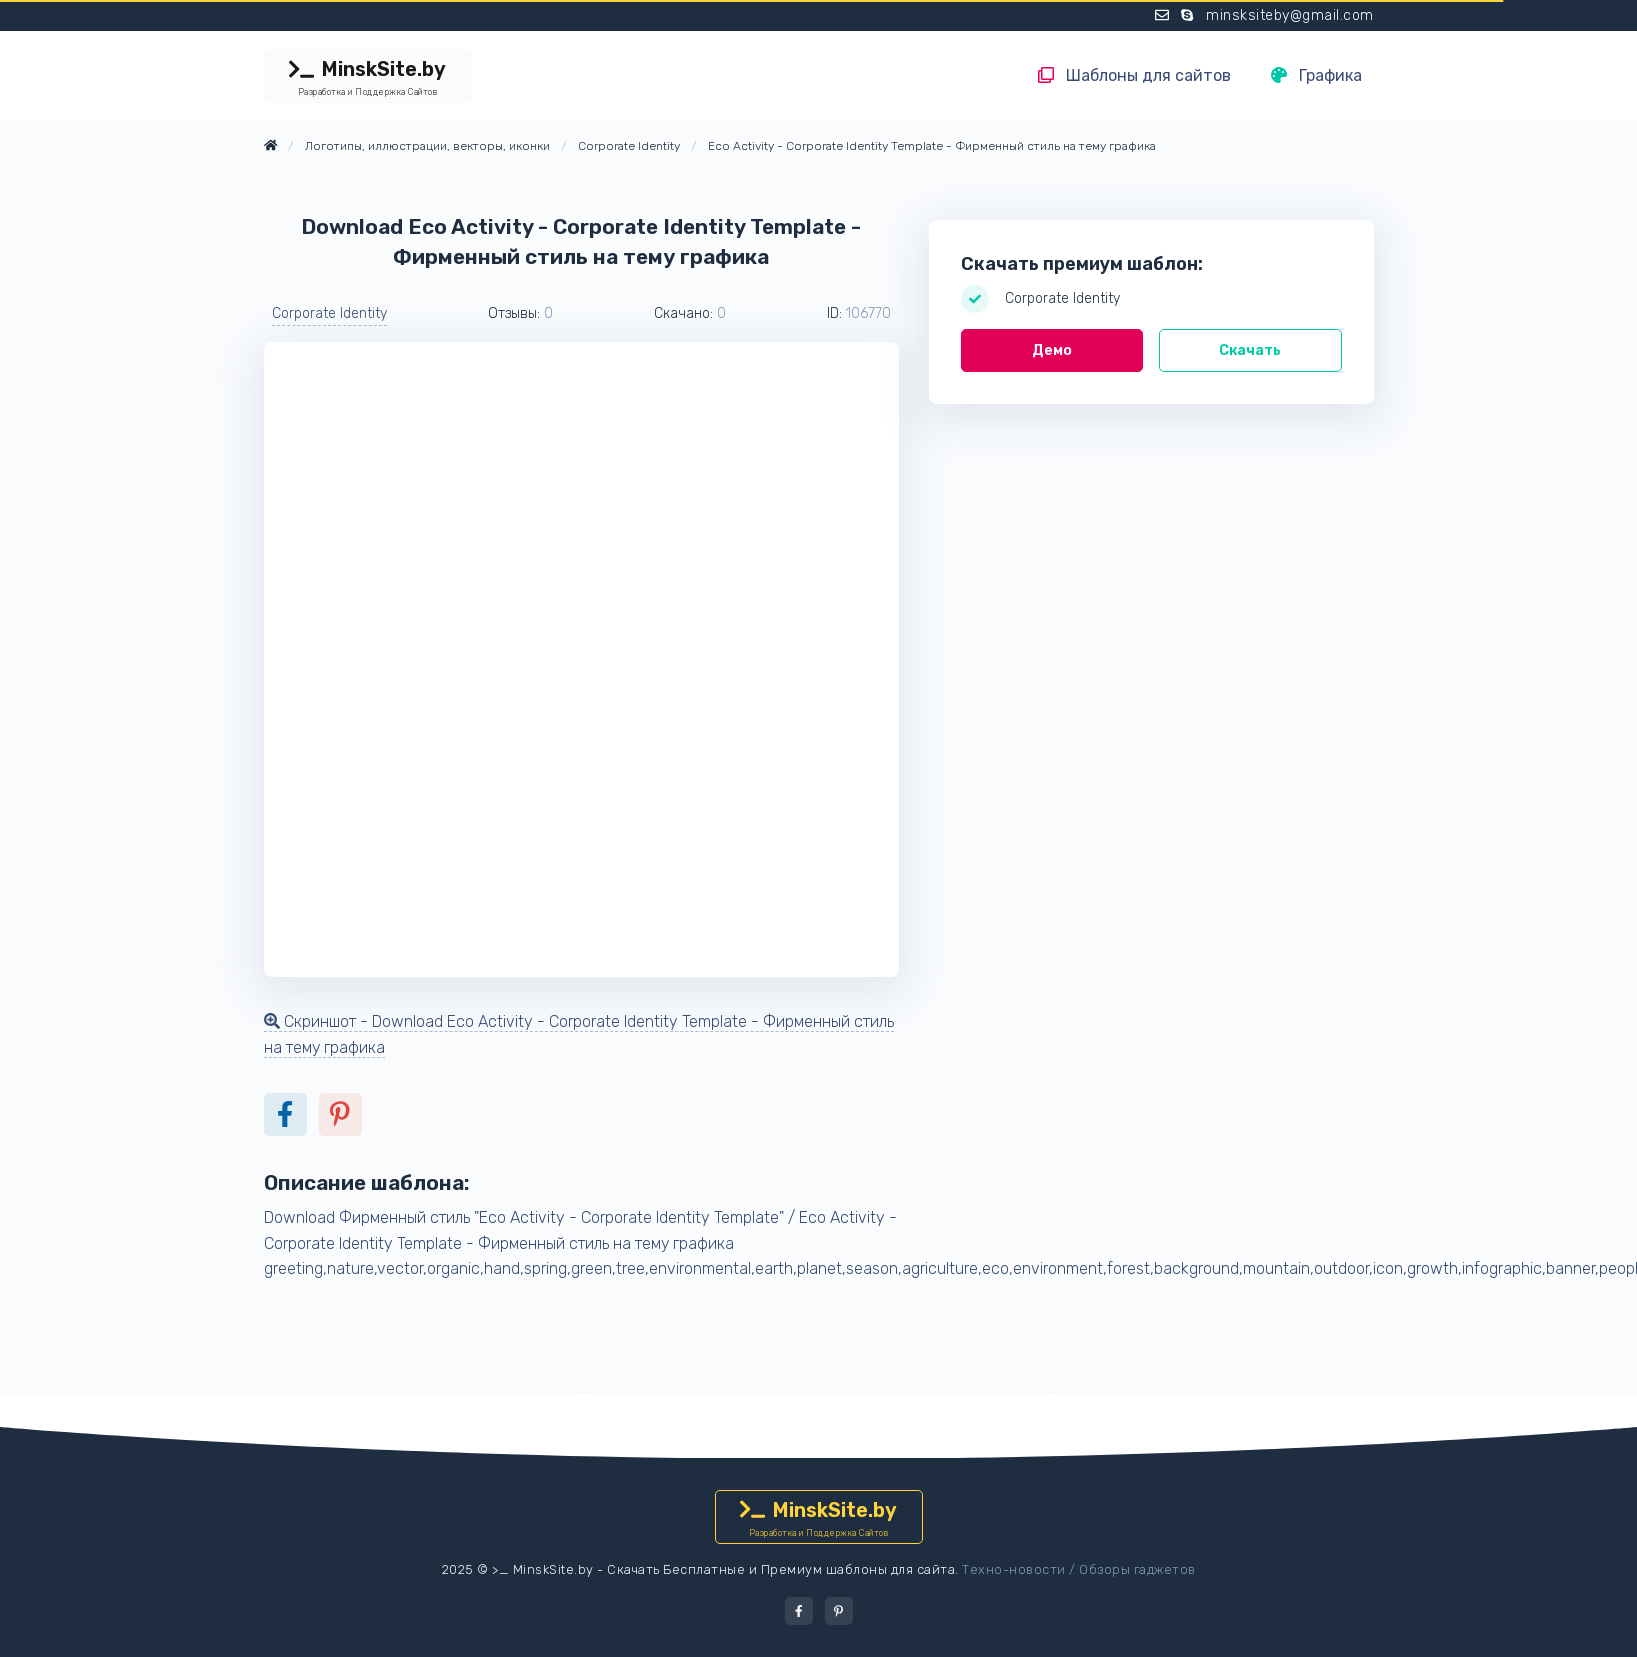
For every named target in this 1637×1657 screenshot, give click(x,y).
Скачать (1250, 350)
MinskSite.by (368, 78)
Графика (1316, 75)
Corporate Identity (329, 313)
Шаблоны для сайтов (1134, 75)
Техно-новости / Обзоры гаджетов (1079, 1569)
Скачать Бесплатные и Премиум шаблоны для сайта (781, 1569)
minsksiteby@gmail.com (1290, 15)
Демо (1052, 350)
